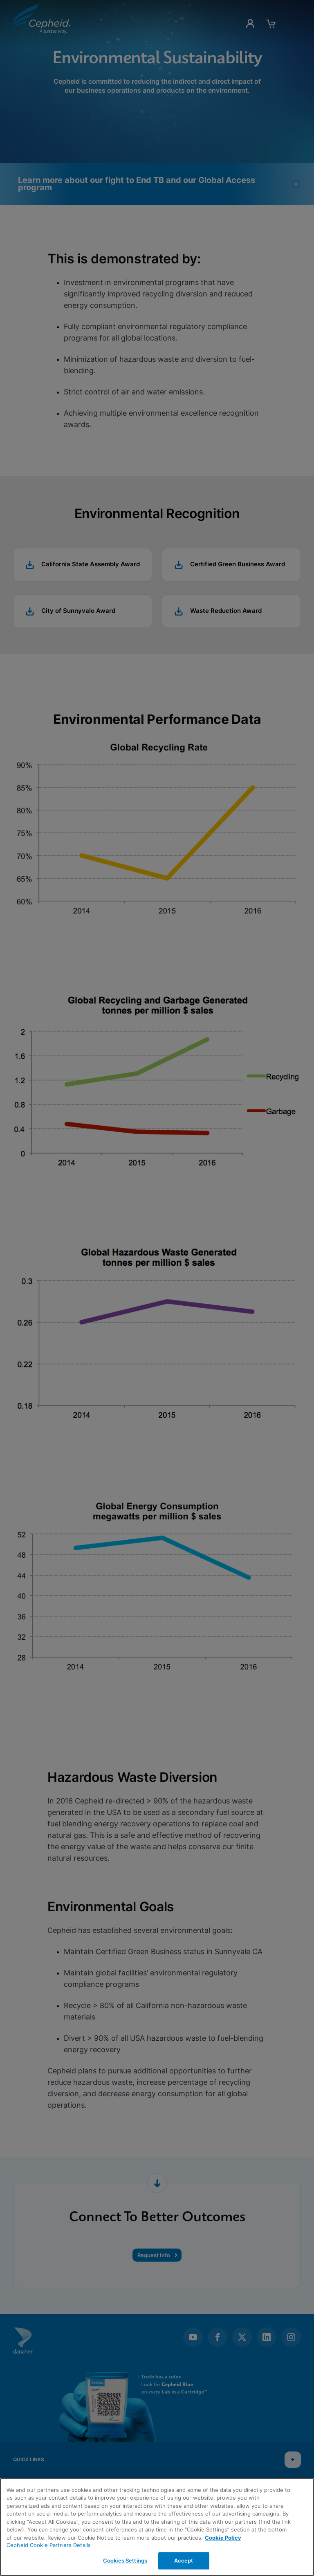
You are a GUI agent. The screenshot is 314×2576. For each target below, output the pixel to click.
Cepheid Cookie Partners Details (49, 2545)
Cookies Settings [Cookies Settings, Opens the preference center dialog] (125, 2560)
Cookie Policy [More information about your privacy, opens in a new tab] (223, 2537)
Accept (183, 2560)
